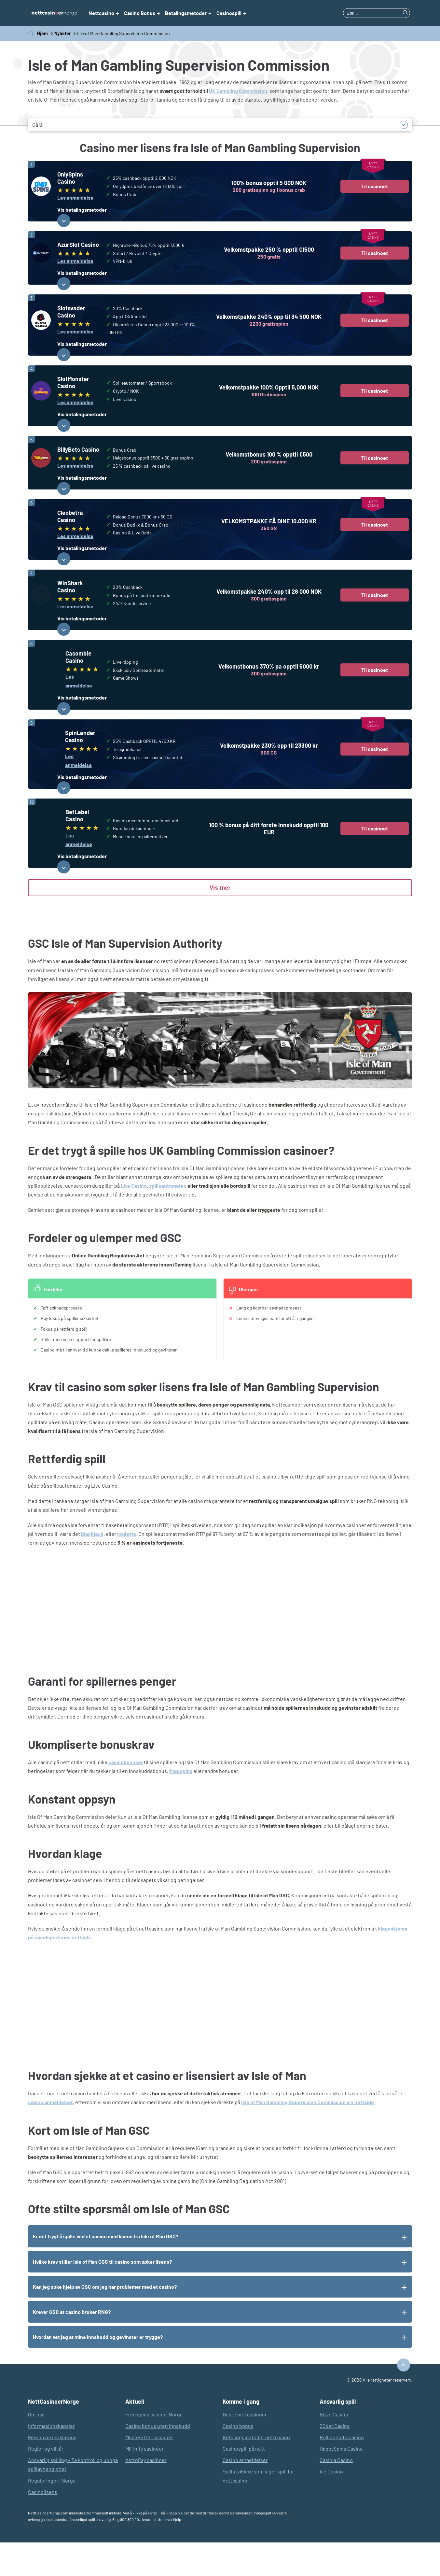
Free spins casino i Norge (154, 2448)
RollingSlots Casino (342, 2471)
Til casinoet (374, 186)
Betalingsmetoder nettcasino (256, 2471)
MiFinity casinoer (144, 2482)
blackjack (92, 1567)
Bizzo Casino (334, 2448)
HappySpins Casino (341, 2482)
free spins (180, 1805)
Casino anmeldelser (245, 2494)
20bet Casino (335, 2459)
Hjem (42, 33)
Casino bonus (238, 2459)
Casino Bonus (139, 13)
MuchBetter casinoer (149, 2471)
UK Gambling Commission (238, 91)
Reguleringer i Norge (52, 2514)
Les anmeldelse (75, 197)
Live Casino (134, 1219)
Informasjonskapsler (51, 2459)
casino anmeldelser (50, 2136)
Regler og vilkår (45, 2482)
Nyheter (62, 33)
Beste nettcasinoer (245, 2448)
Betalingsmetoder (186, 13)
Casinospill (228, 13)
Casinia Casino (336, 2494)
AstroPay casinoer (146, 2494)
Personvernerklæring (52, 2471)
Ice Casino (331, 2505)
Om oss (36, 2448)
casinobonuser (125, 1796)
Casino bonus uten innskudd (157, 2459)
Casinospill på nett (244, 2482)
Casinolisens (42, 2525)
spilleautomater (167, 1219)
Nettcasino (101, 13)
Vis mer (220, 921)
